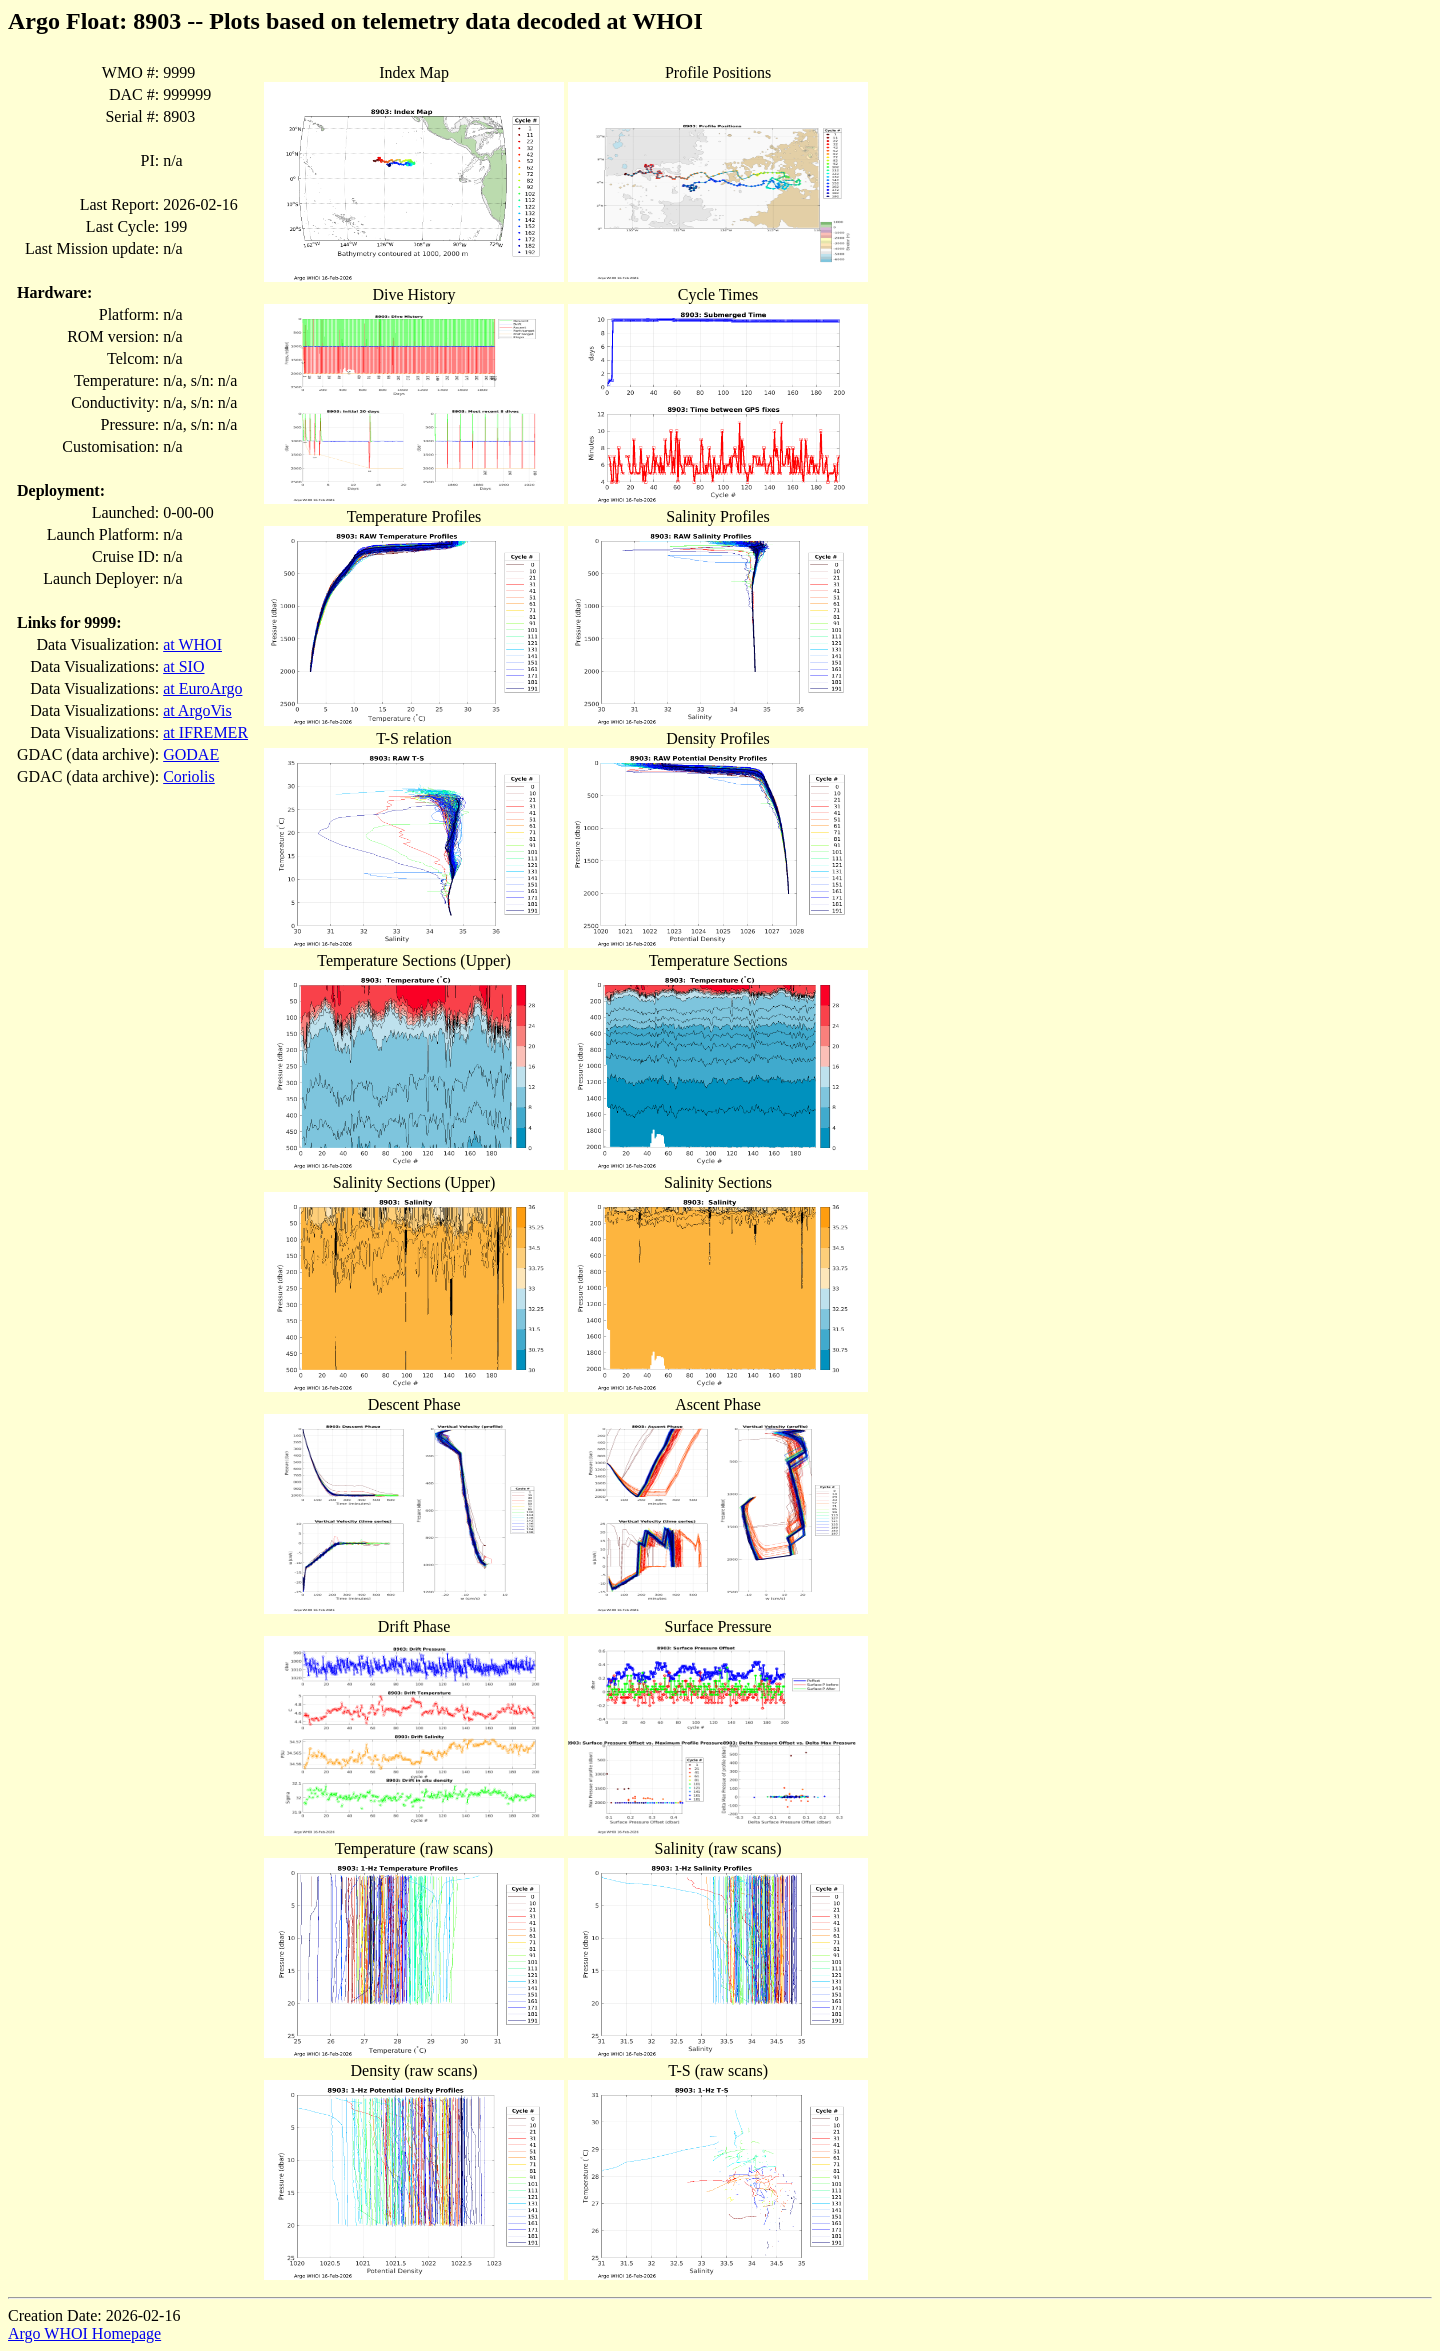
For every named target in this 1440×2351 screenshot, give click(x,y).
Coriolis (189, 776)
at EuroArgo (202, 688)
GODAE (191, 754)
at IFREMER (205, 732)
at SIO (183, 666)
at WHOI (192, 644)
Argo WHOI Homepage (84, 2333)
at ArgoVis (197, 710)
